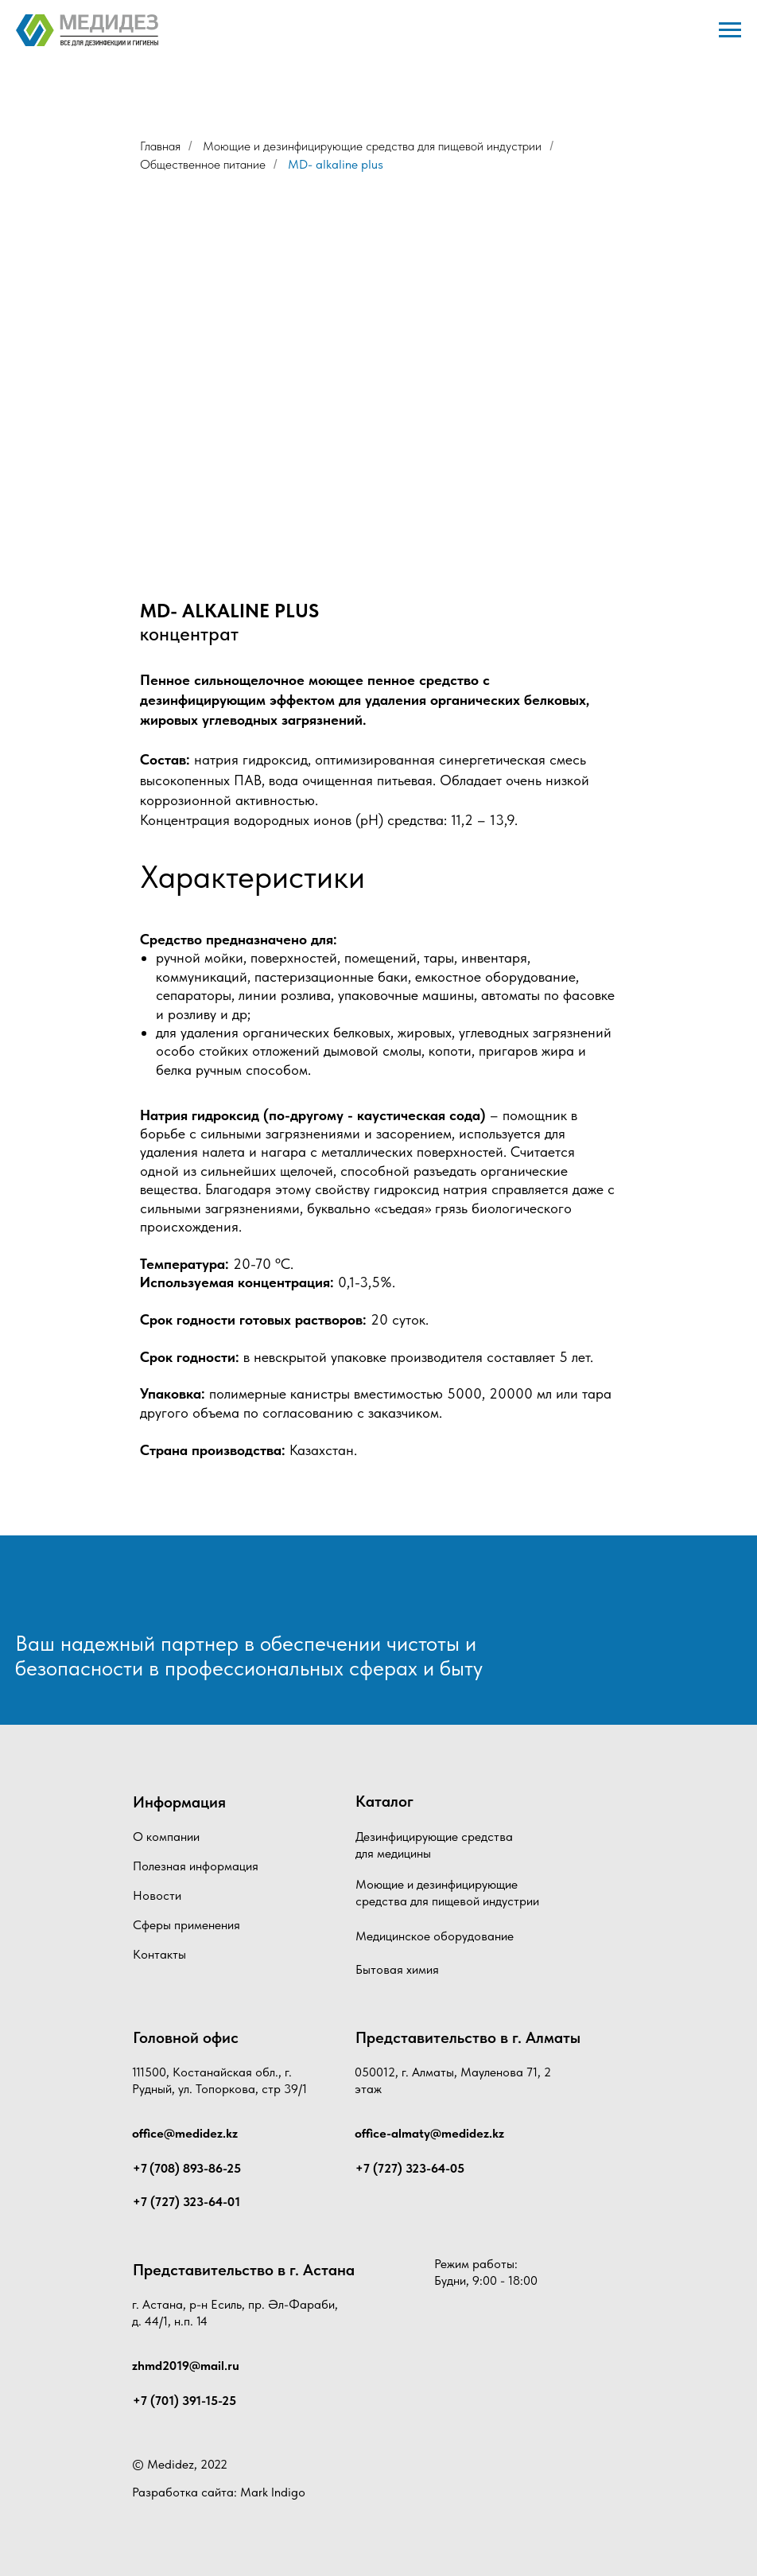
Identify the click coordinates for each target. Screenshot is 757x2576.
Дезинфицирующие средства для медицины (434, 1845)
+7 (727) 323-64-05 (409, 2168)
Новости (157, 1895)
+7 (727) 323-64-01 (186, 2201)
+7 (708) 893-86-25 (187, 2168)
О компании (166, 1836)
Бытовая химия (397, 1969)
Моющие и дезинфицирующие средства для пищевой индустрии (372, 146)
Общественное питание (203, 164)
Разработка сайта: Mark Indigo (218, 2492)
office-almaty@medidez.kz (429, 2133)
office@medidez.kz (185, 2133)
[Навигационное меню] (730, 30)
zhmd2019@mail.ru (185, 2365)
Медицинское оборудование (434, 1936)
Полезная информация (195, 1866)
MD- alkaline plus (335, 164)
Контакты (159, 1954)
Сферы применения (186, 1924)
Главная (160, 146)
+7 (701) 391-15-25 (184, 2400)
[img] (99, 1592)
